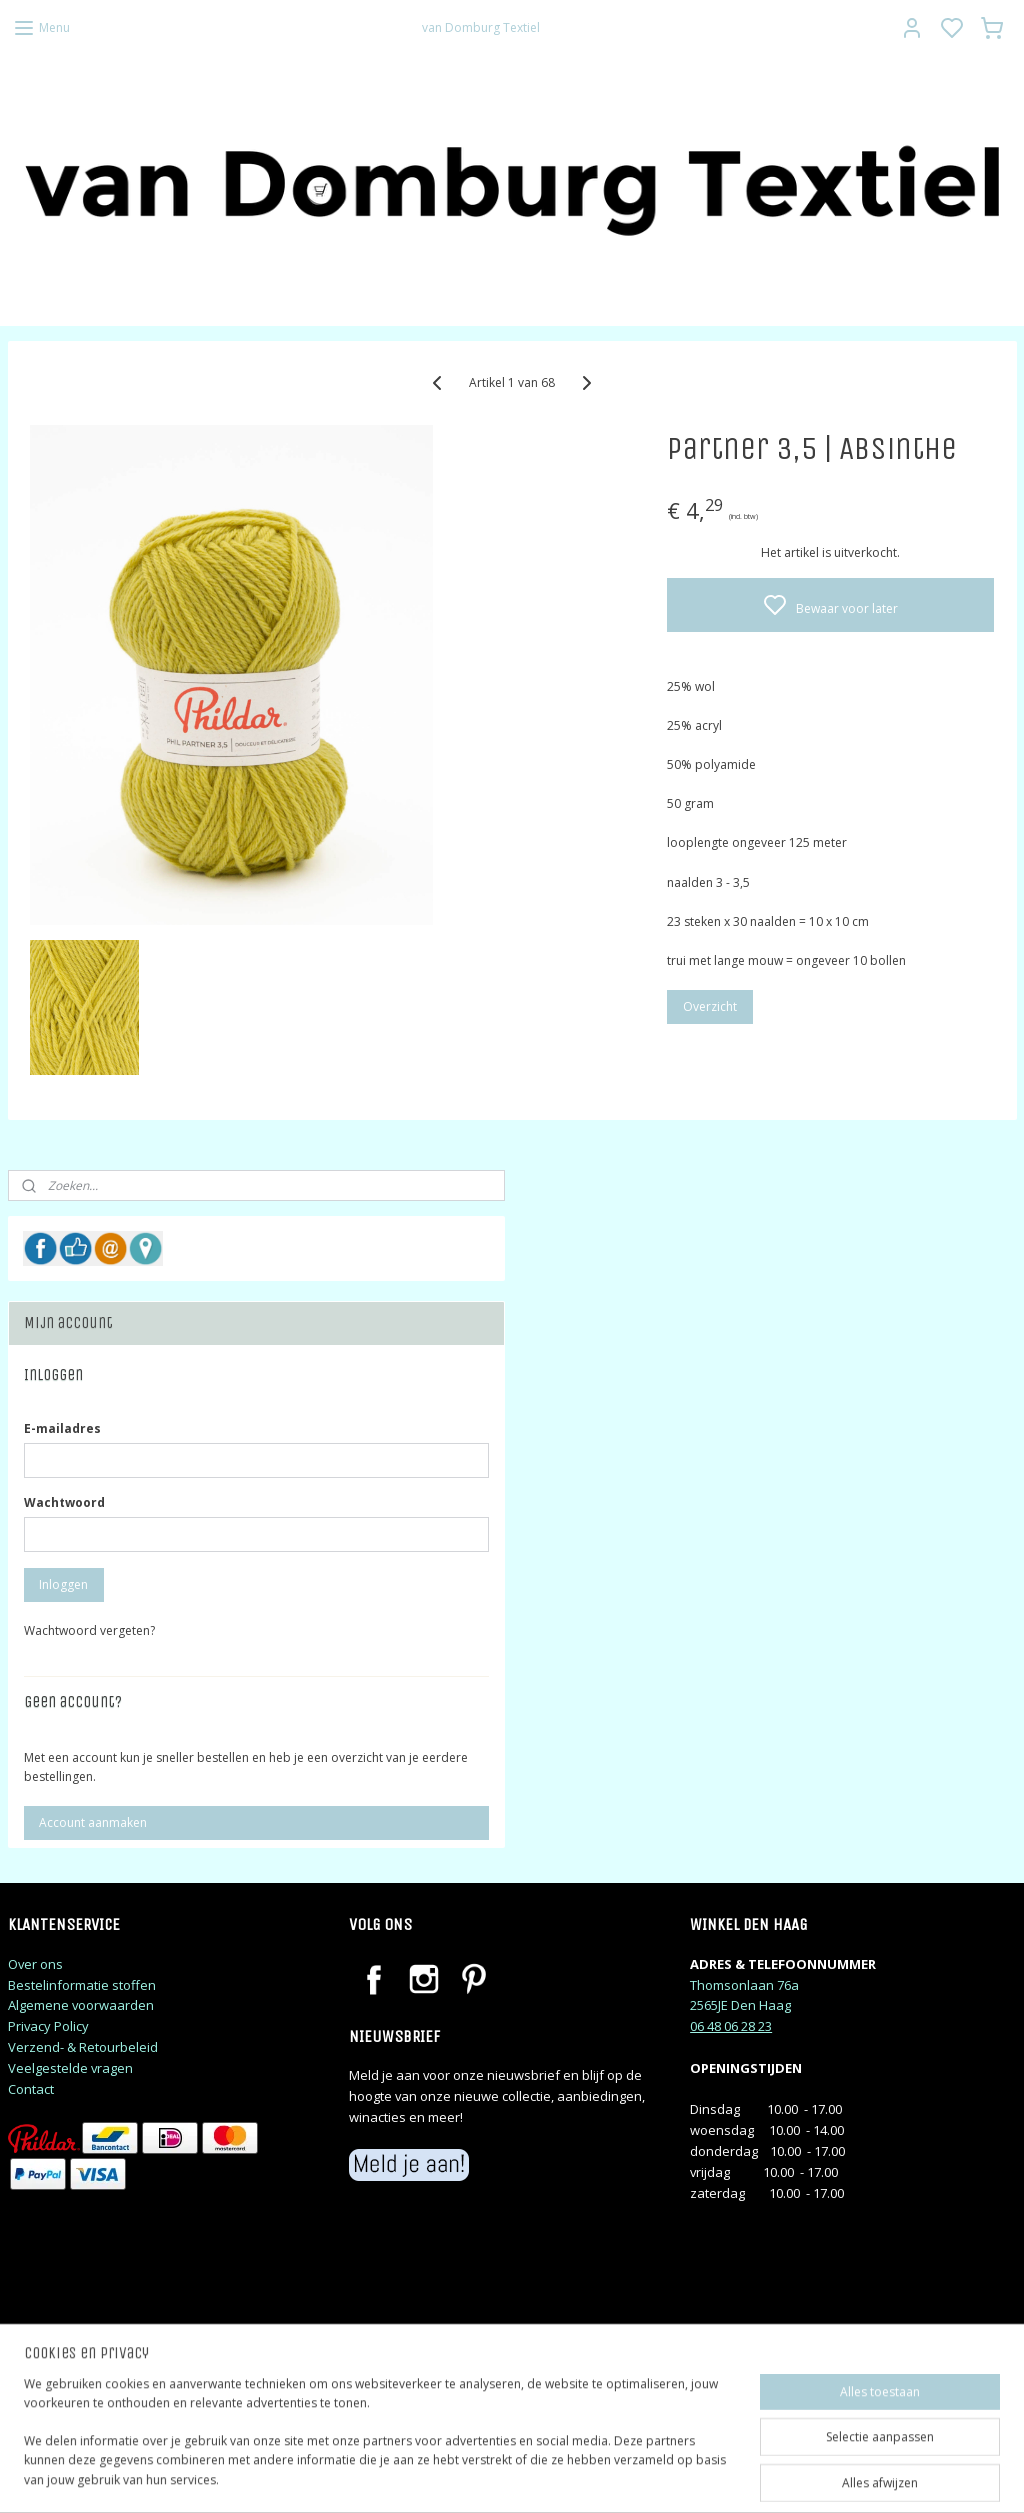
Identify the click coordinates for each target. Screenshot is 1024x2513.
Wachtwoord (64, 1502)
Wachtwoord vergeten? (89, 1630)
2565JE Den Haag (740, 2005)
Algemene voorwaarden (81, 2005)
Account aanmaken (93, 1822)
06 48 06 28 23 (731, 2026)
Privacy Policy (48, 2026)
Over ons (35, 1964)
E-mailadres (62, 1428)
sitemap (597, 2476)
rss (639, 2476)
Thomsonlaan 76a (744, 1985)
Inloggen (63, 1584)
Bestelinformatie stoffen (82, 1985)
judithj (45, 2404)
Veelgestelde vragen (70, 2068)
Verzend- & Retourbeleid (83, 2047)
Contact (31, 2089)
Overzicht (710, 1006)
